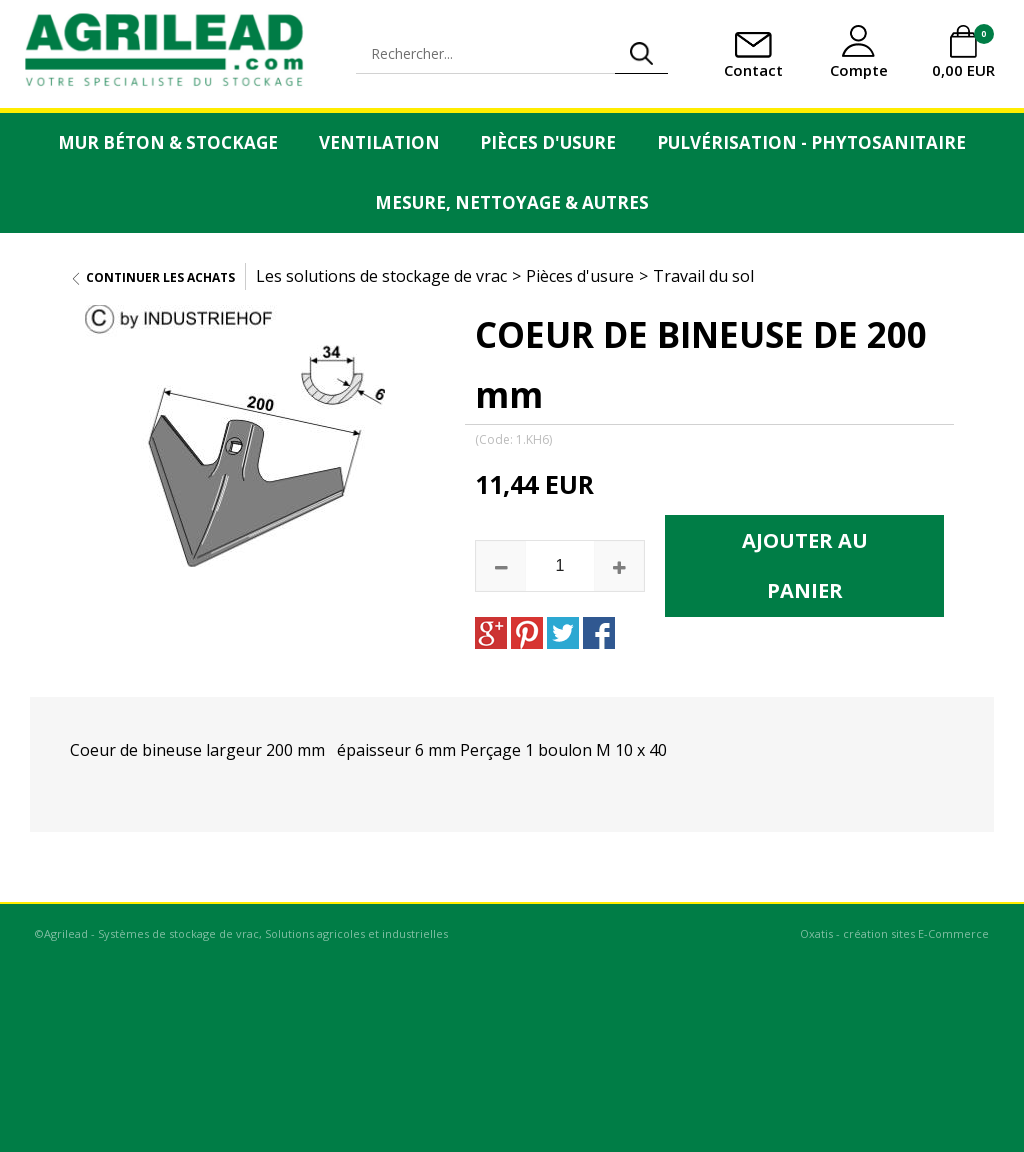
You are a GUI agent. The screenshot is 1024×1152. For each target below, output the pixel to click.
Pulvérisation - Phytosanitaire (811, 142)
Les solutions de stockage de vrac (381, 276)
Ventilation (379, 142)
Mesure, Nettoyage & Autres (512, 202)
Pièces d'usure (548, 142)
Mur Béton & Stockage (168, 142)
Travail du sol (703, 276)
